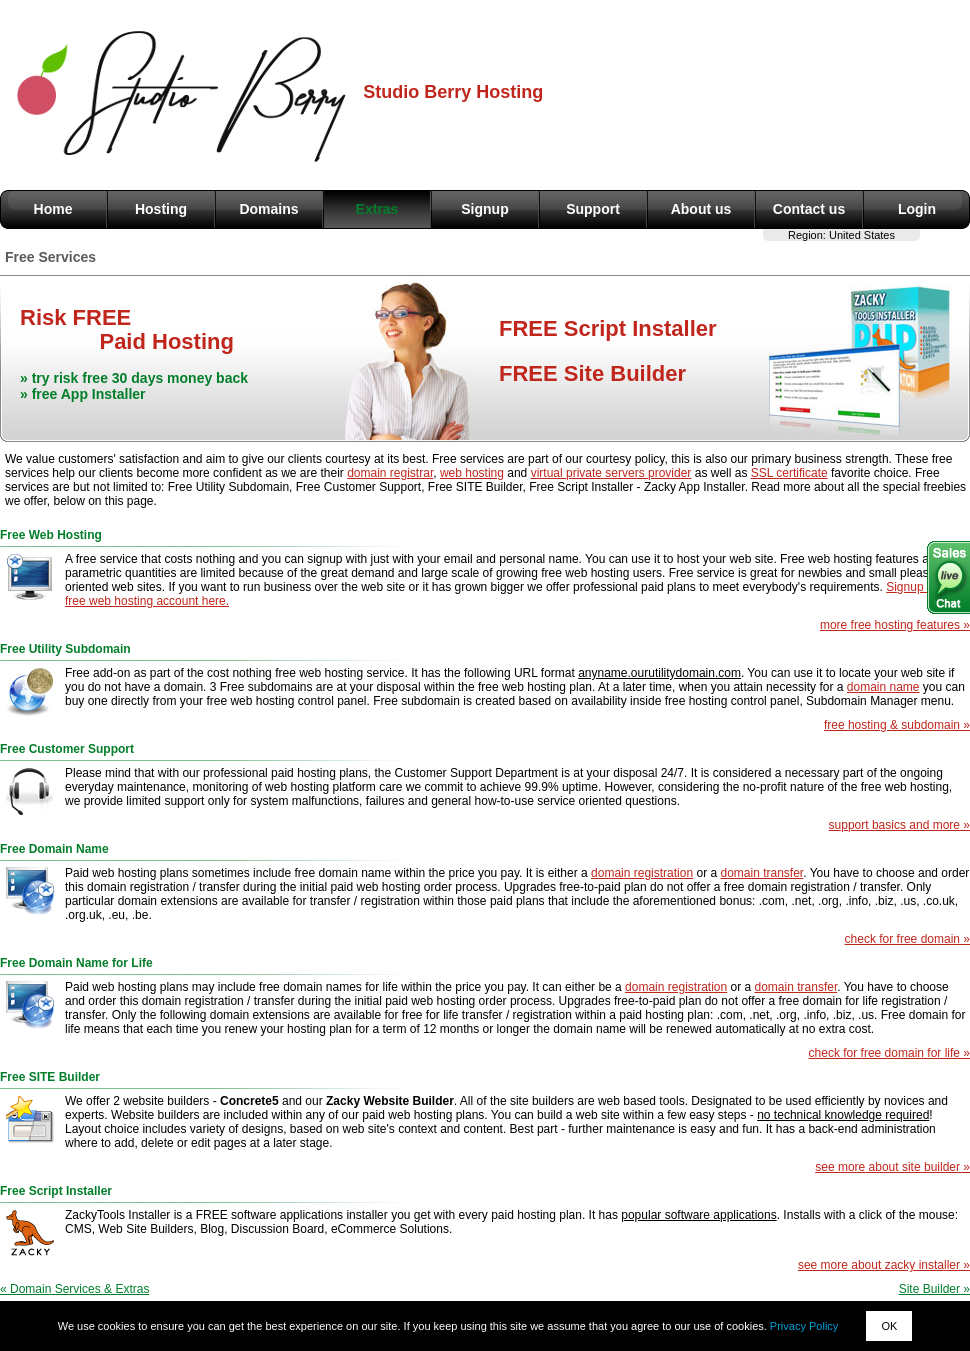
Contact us (809, 209)
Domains (268, 209)
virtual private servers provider (611, 473)
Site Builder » (934, 1289)
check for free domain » (907, 939)
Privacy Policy (804, 1326)
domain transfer (761, 873)
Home (53, 209)
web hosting (472, 473)
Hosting (161, 209)
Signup (484, 209)
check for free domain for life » (889, 1053)
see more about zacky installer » (884, 1265)
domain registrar (390, 473)
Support (593, 209)
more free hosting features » (895, 625)
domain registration (642, 873)
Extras (377, 209)
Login (917, 209)
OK (889, 1326)
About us (701, 209)
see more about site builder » (892, 1167)
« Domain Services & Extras (74, 1289)
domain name (883, 687)
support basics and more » (899, 825)
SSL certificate (789, 473)
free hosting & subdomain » (897, 725)
